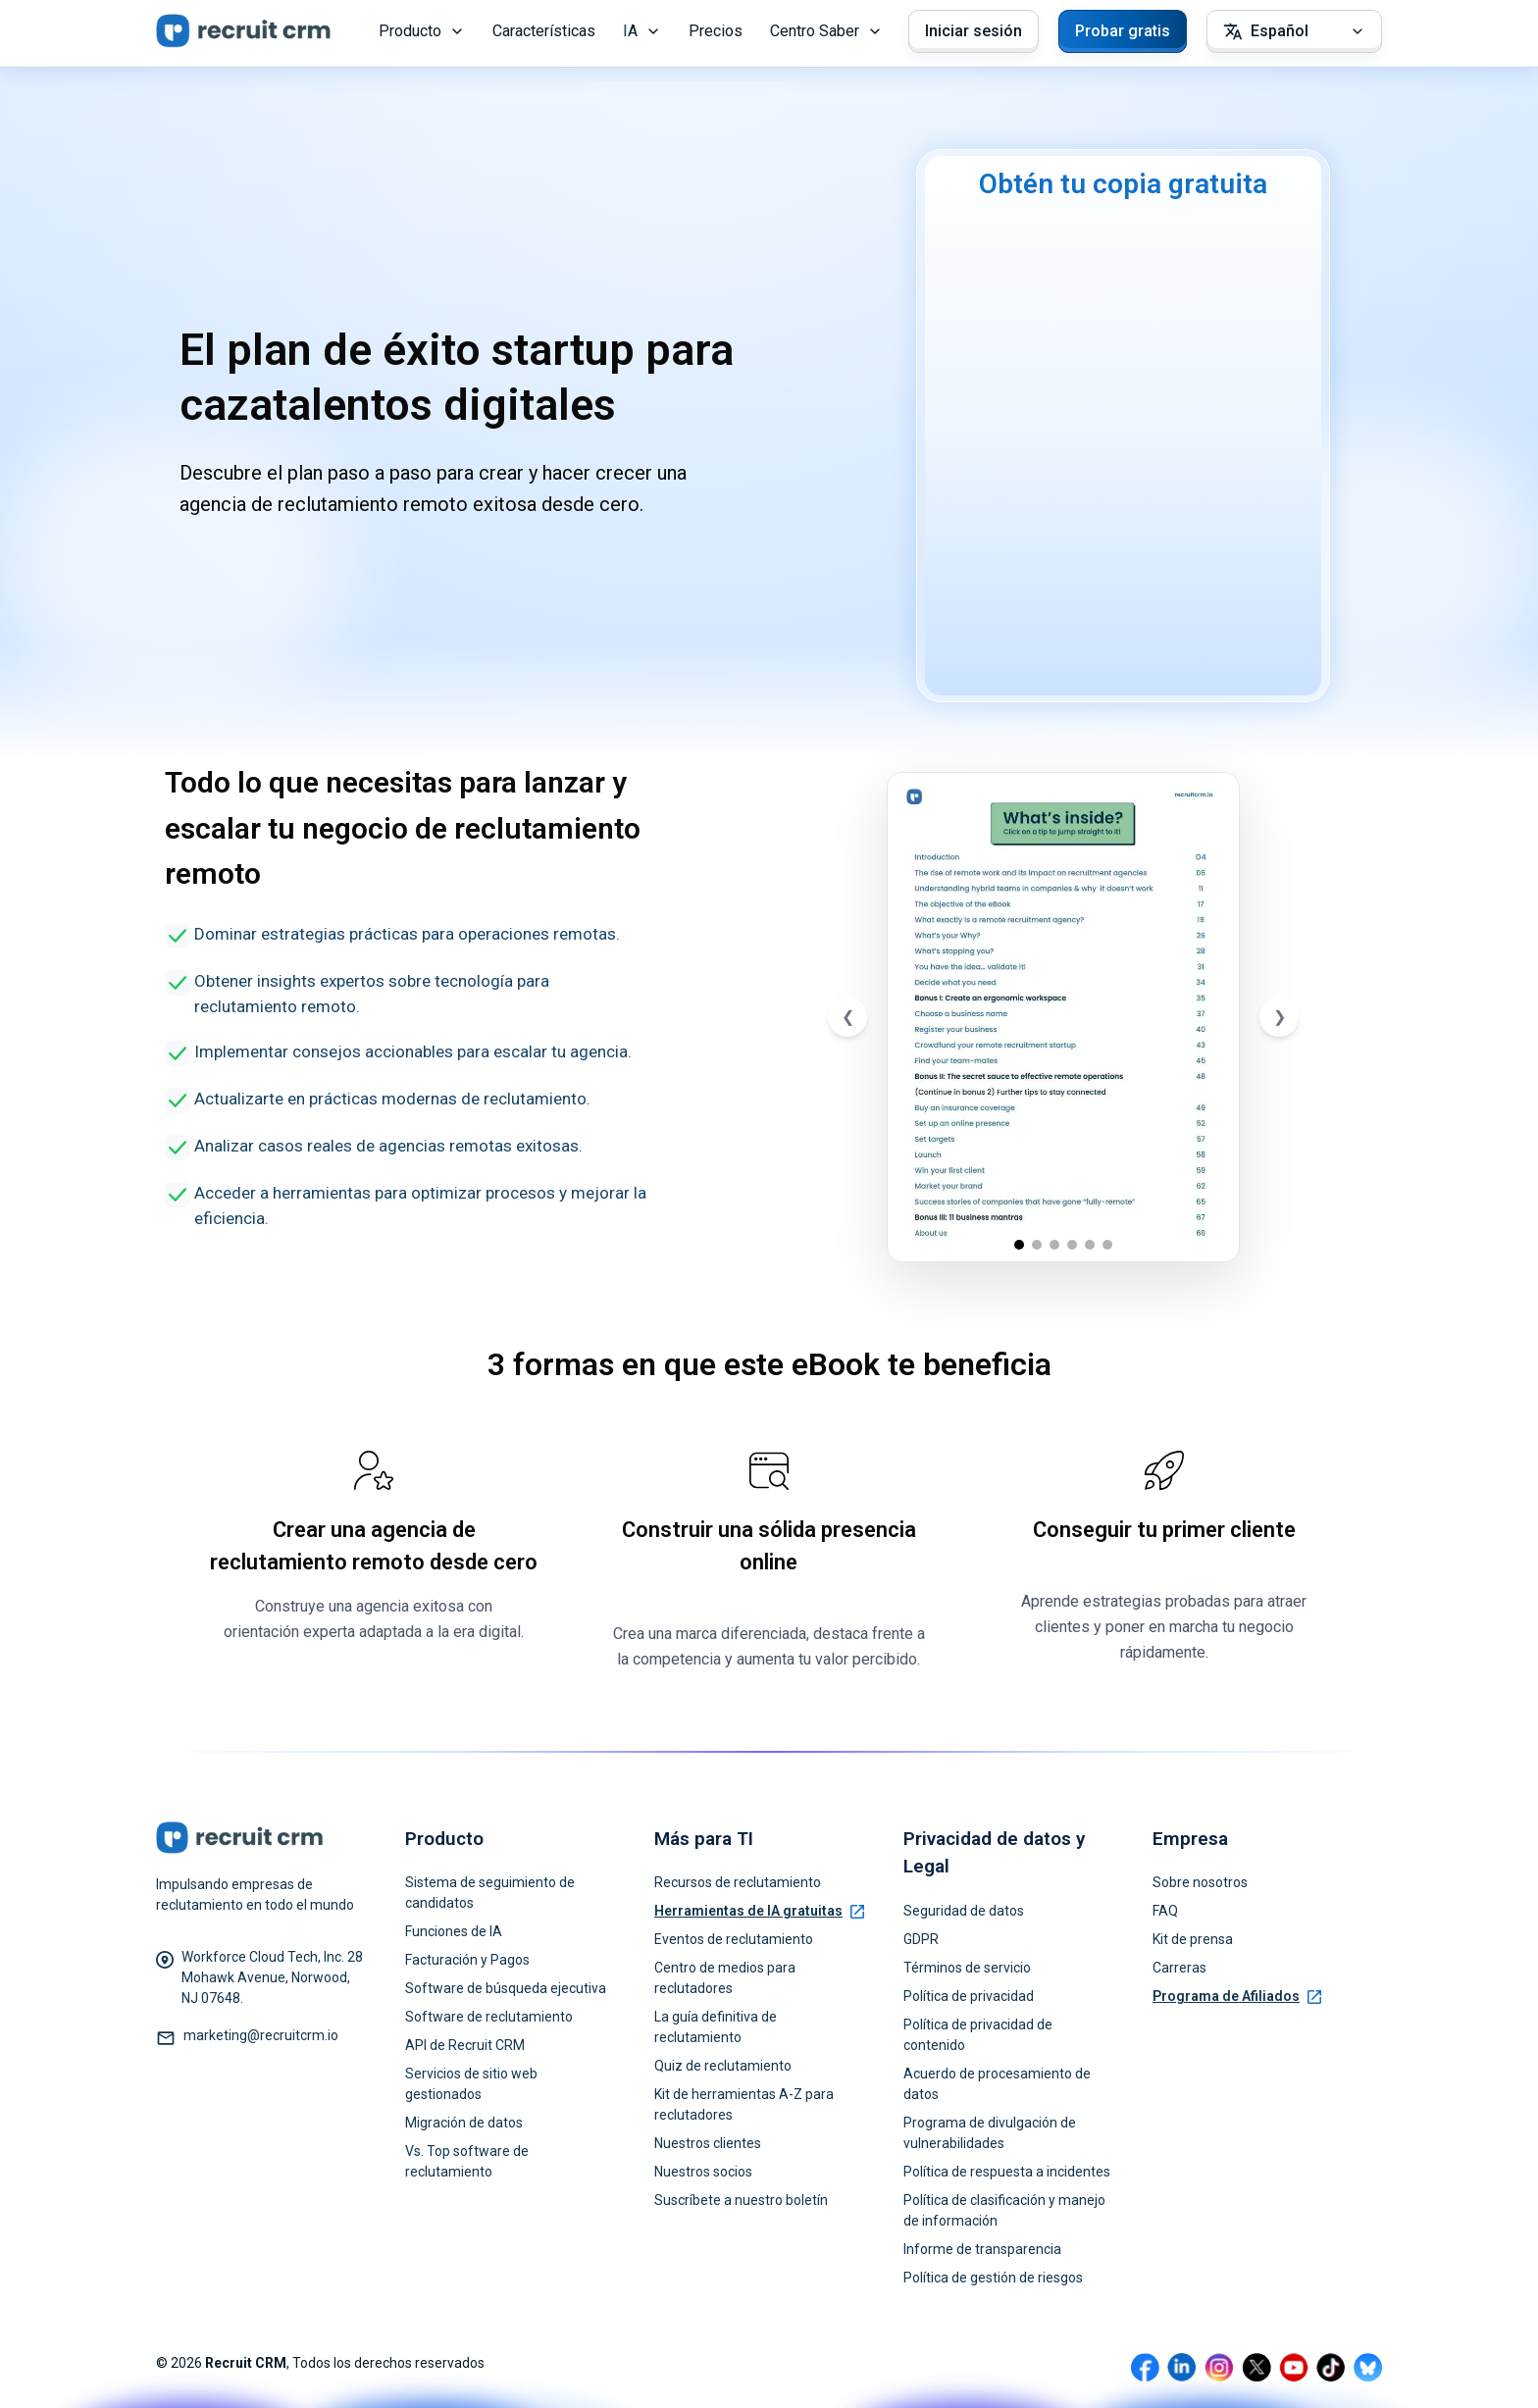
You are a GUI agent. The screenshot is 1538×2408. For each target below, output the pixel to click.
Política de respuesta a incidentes (1006, 2171)
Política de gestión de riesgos (993, 2277)
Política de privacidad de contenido (977, 2035)
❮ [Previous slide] (848, 1016)
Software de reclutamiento (489, 2016)
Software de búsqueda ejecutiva (505, 1988)
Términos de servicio (967, 1967)
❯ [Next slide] (1279, 1016)
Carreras (1179, 1967)
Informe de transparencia (982, 2249)
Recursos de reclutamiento (737, 1882)
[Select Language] (1294, 31)
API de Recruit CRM (465, 2045)
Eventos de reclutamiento (733, 1939)
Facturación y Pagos (467, 1960)
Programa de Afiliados (1237, 1996)
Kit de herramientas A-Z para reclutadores (744, 2104)
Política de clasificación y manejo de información (1004, 2210)
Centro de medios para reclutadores (724, 1978)
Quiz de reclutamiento (723, 2066)
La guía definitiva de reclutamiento (715, 2027)
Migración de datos (464, 2122)
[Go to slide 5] (1090, 1245)
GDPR (921, 1939)
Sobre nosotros (1200, 1882)
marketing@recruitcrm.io (260, 2035)
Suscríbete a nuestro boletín (741, 2200)
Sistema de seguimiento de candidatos (490, 1892)
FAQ (1165, 1911)
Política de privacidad (968, 1996)
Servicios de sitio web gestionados (471, 2084)
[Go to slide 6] (1107, 1245)
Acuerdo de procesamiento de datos (997, 2084)
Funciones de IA (453, 1931)
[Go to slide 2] (1037, 1245)
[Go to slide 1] (1019, 1245)
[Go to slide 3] (1054, 1245)
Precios (716, 31)
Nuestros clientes (707, 2143)
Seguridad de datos (963, 1911)
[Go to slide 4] (1072, 1245)
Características (543, 31)
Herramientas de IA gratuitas (759, 1911)
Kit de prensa (1193, 1939)
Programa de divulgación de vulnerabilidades (989, 2133)
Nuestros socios (703, 2171)
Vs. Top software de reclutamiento (467, 2161)
